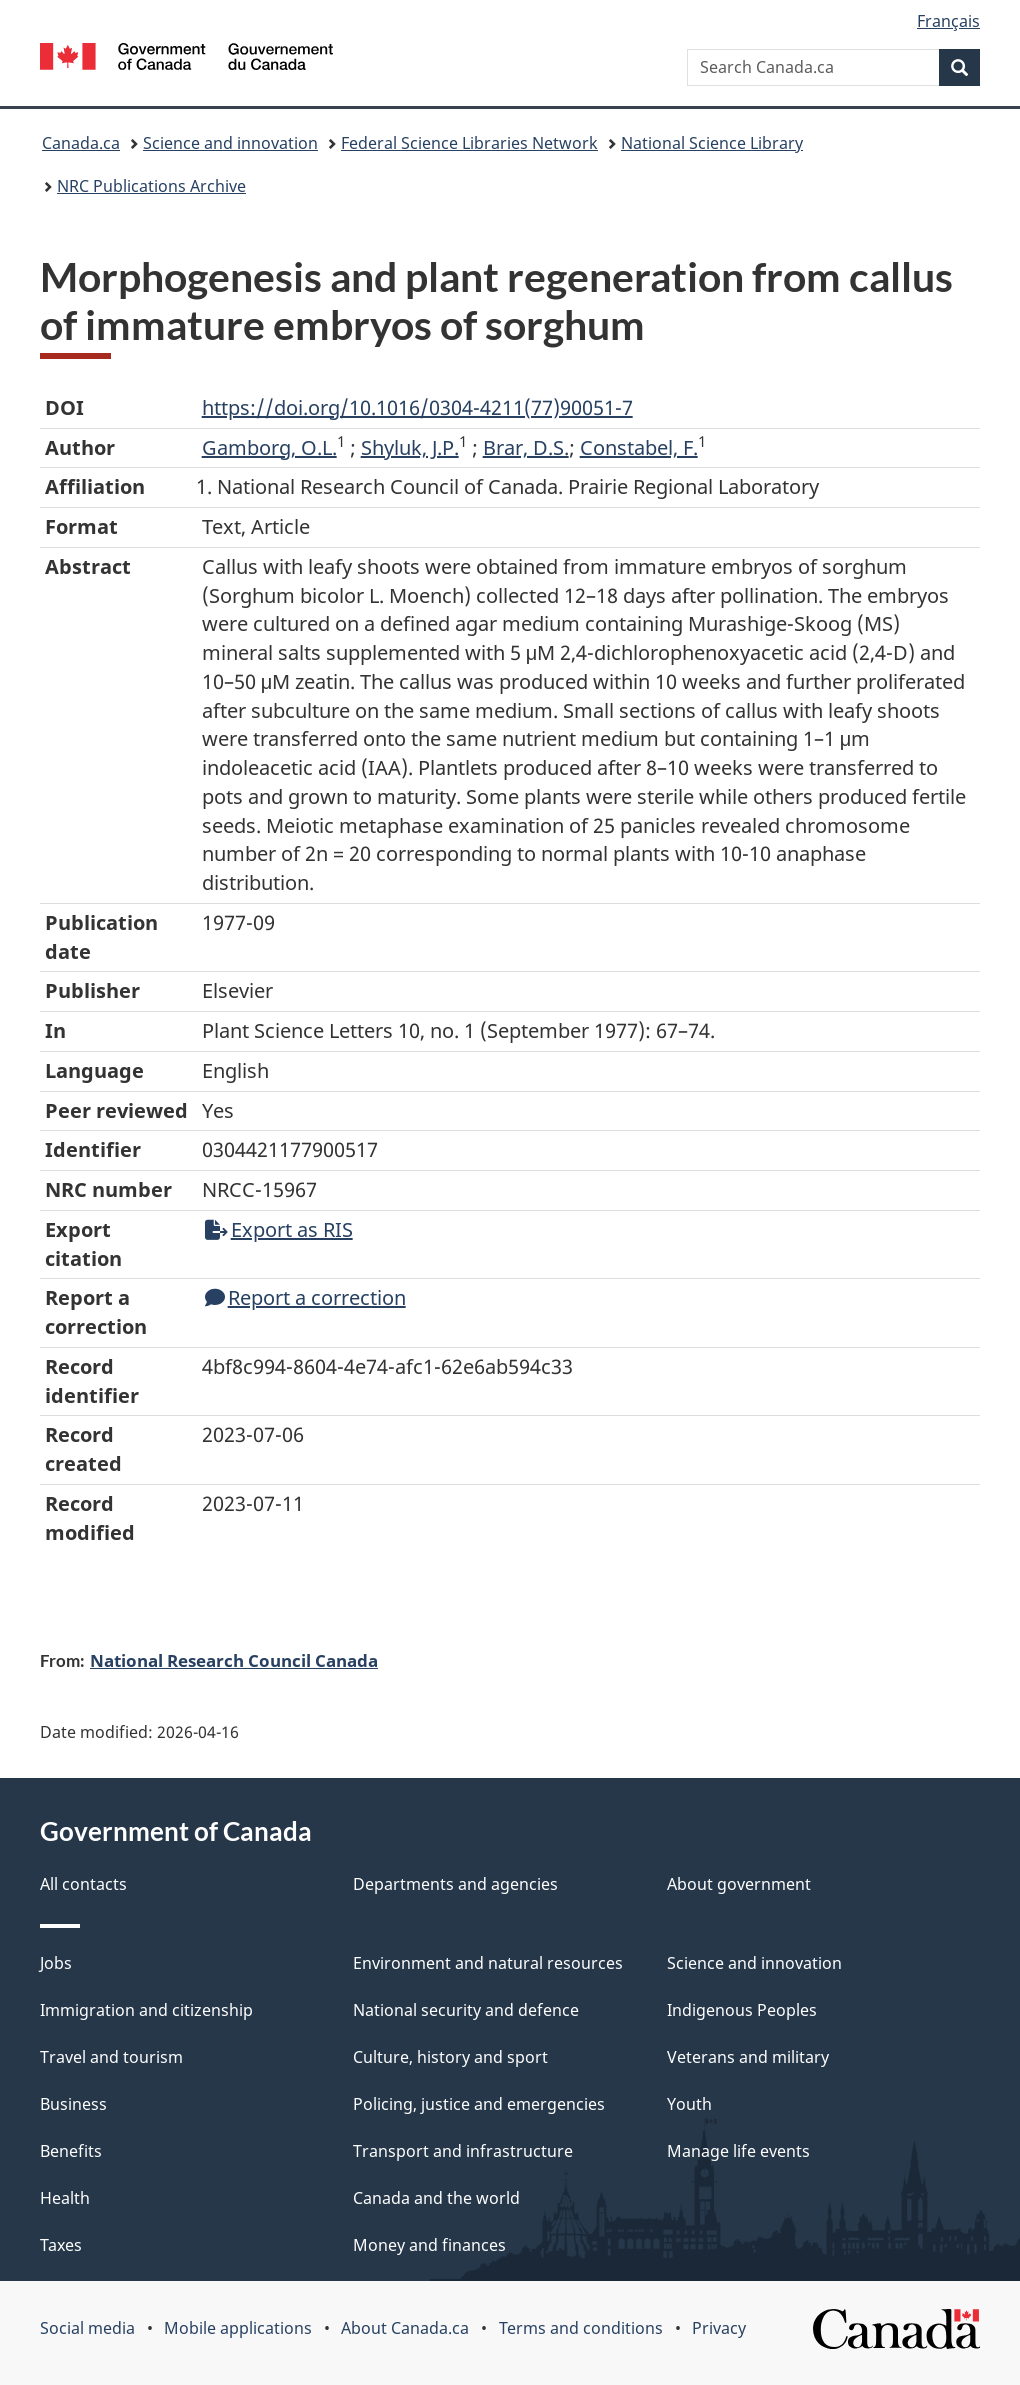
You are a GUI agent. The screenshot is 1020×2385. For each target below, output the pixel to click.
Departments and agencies (455, 1884)
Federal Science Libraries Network (469, 143)
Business (73, 2104)
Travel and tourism (111, 2057)
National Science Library (712, 143)
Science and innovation (230, 143)
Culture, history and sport (450, 2057)
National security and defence (466, 2010)
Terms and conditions (581, 2328)
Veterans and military (748, 2057)
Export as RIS (279, 1229)
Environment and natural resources (488, 1963)
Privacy (719, 2328)
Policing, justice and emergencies (479, 2104)
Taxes (61, 2245)
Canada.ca (81, 143)
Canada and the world (436, 2198)
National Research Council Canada (234, 1660)
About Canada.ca (405, 2328)
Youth (689, 2104)
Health (65, 2198)
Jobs (56, 1963)
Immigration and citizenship (146, 2010)
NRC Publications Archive (151, 186)
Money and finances (429, 2245)
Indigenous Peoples (742, 2010)
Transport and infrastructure (463, 2151)
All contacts (83, 1884)
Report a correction (305, 1297)
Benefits (71, 2151)
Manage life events (738, 2151)
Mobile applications (238, 2328)
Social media (87, 2328)
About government (739, 1884)
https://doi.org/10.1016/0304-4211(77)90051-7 (417, 407)
